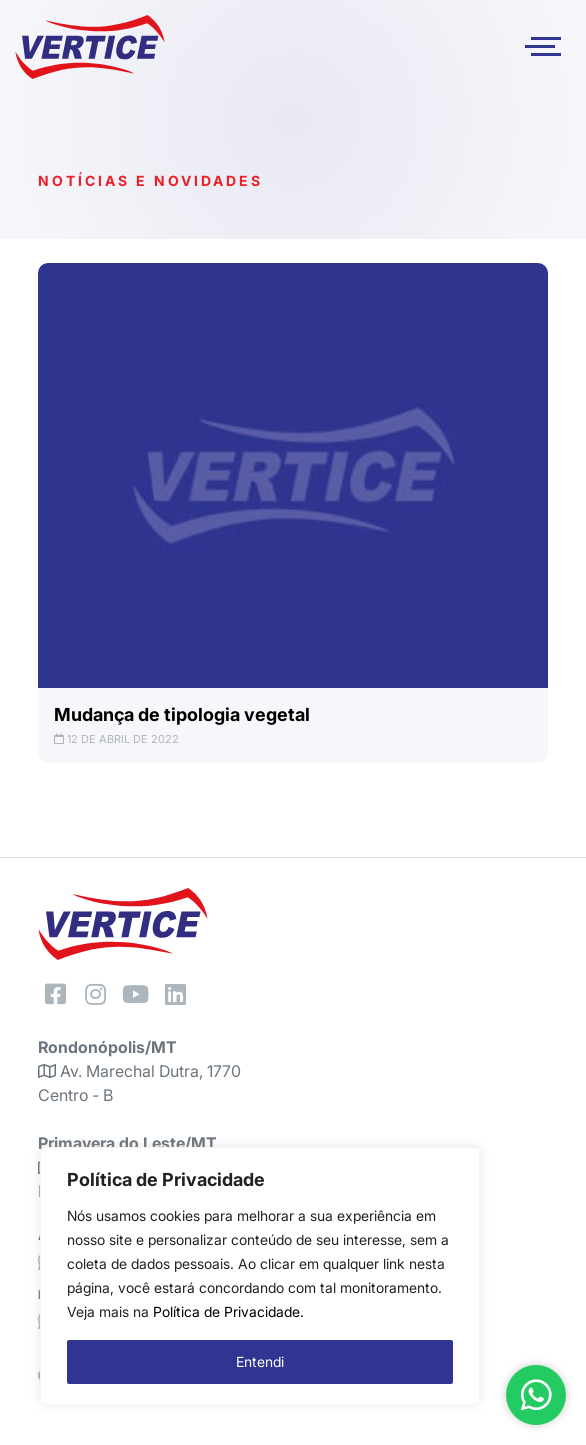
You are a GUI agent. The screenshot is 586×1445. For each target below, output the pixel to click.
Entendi (260, 1361)
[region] (260, 1276)
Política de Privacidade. (228, 1311)
